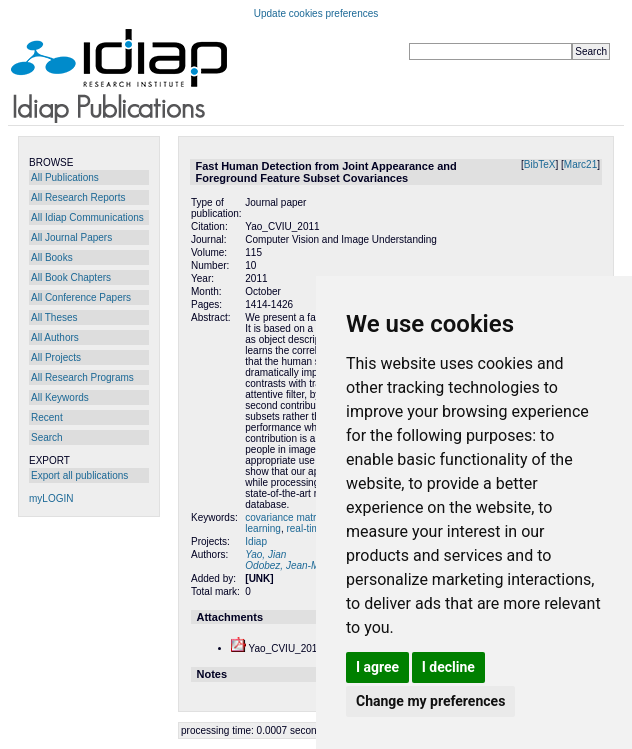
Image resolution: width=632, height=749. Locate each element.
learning (263, 528)
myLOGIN (51, 498)
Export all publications (79, 475)
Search (47, 437)
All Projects (56, 357)
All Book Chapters (71, 277)
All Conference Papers (81, 297)
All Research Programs (82, 377)
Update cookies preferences (316, 13)
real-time (305, 528)
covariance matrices (291, 517)
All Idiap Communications (87, 217)
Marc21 (580, 164)
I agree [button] (377, 667)
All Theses (54, 317)
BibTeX (540, 164)
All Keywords (60, 397)
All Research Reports (78, 197)
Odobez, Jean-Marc (289, 565)
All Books (52, 257)
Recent (47, 417)
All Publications (65, 177)
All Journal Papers (71, 237)
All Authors (55, 337)
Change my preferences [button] (430, 701)
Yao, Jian (265, 554)
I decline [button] (448, 667)
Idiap (256, 541)
